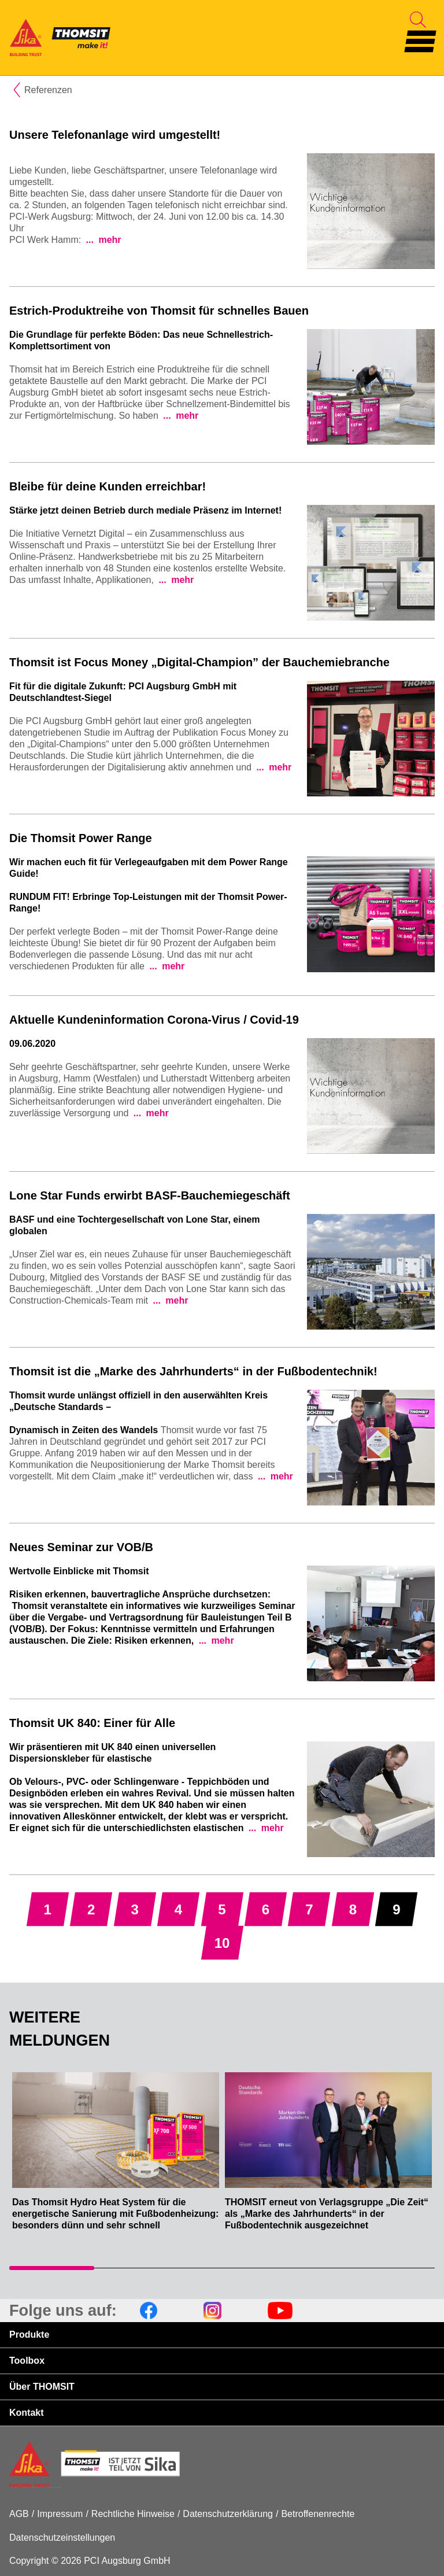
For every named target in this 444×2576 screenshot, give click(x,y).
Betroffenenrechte (317, 2514)
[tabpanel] (115, 2157)
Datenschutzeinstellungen (62, 2537)
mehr (108, 240)
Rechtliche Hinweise (133, 2514)
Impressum (60, 2514)
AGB (19, 2514)
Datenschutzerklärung (228, 2514)
